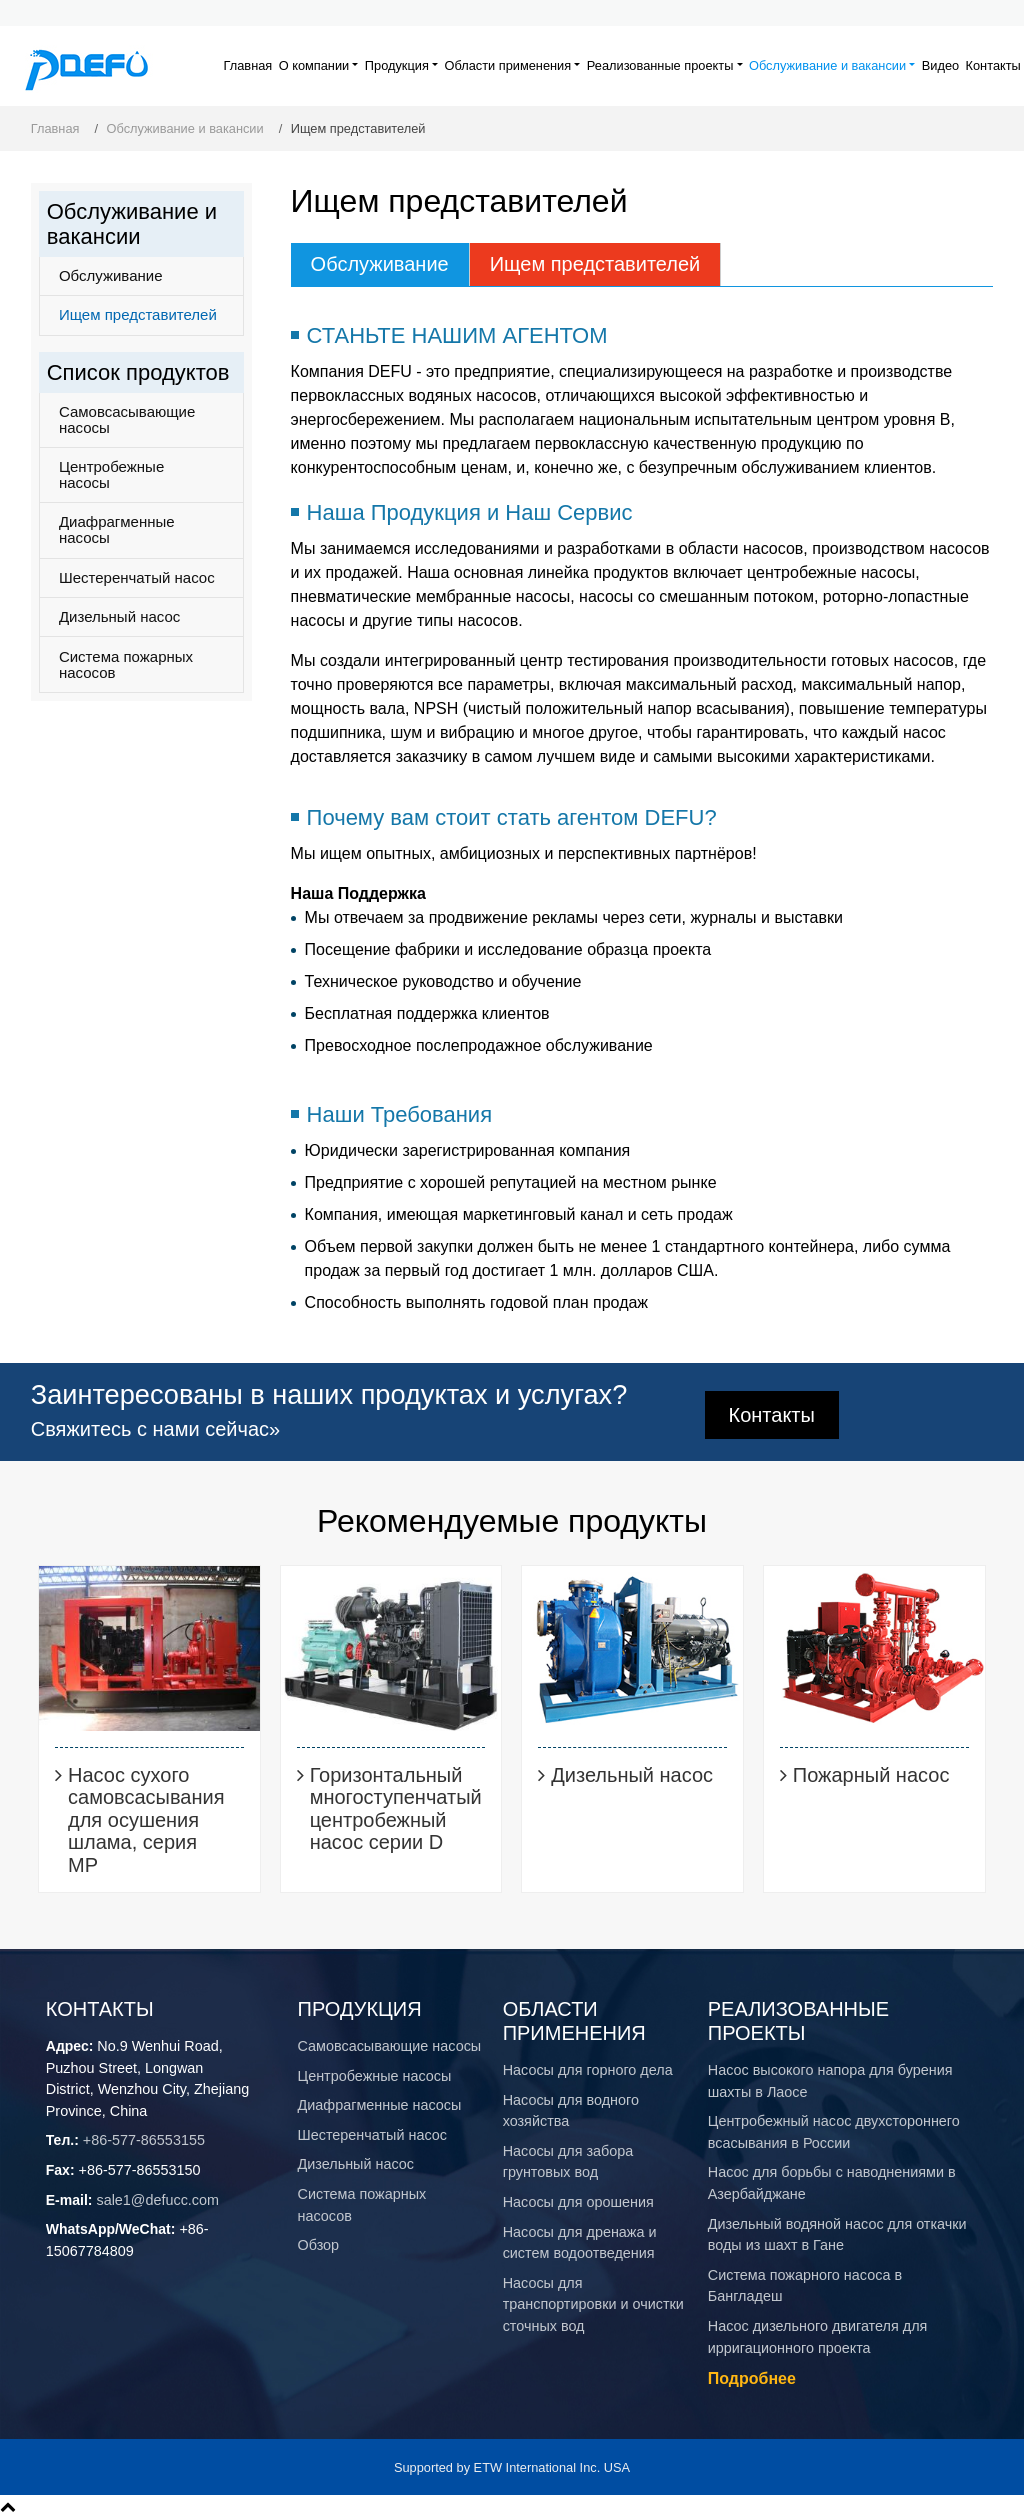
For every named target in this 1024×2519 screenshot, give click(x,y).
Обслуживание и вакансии (185, 128)
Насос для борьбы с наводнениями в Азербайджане (832, 2183)
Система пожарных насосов (126, 664)
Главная (248, 65)
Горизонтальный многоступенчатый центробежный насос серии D (396, 1808)
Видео (940, 65)
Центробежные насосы (111, 474)
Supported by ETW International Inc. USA (512, 2467)
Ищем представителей (595, 264)
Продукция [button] (397, 65)
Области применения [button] (508, 65)
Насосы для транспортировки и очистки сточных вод (593, 2304)
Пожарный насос (871, 1775)
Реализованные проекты (798, 2021)
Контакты (993, 65)
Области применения (574, 2021)
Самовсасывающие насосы (127, 419)
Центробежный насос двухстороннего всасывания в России (834, 2132)
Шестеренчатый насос (137, 577)
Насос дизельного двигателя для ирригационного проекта (818, 2337)
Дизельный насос (119, 616)
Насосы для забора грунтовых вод (568, 2162)
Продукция (360, 2009)
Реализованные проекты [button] (660, 65)
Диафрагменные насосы (117, 529)
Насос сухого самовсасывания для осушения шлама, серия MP (146, 1820)
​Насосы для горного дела (588, 2070)
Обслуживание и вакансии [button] (827, 65)
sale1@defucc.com (157, 2200)
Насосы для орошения (578, 2202)
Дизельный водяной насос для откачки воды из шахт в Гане (837, 2235)
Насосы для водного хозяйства (571, 2111)
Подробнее (752, 2378)
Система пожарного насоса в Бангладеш (805, 2286)
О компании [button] (314, 65)
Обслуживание (380, 264)
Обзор (319, 2245)
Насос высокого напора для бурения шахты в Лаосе (830, 2081)
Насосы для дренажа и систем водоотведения (580, 2243)
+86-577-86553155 (144, 2140)
